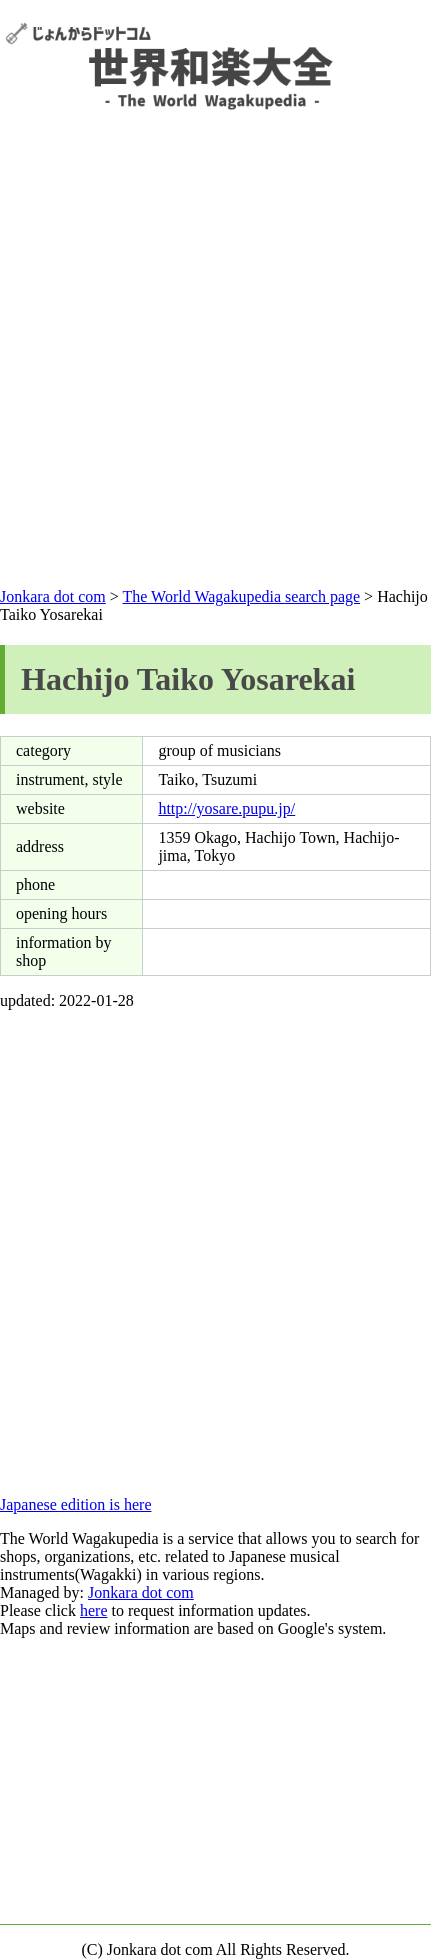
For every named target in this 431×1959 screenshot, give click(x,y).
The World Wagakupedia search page (241, 596)
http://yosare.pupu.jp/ (226, 808)
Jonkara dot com (53, 596)
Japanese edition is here (76, 1504)
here (94, 1610)
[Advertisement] (213, 337)
